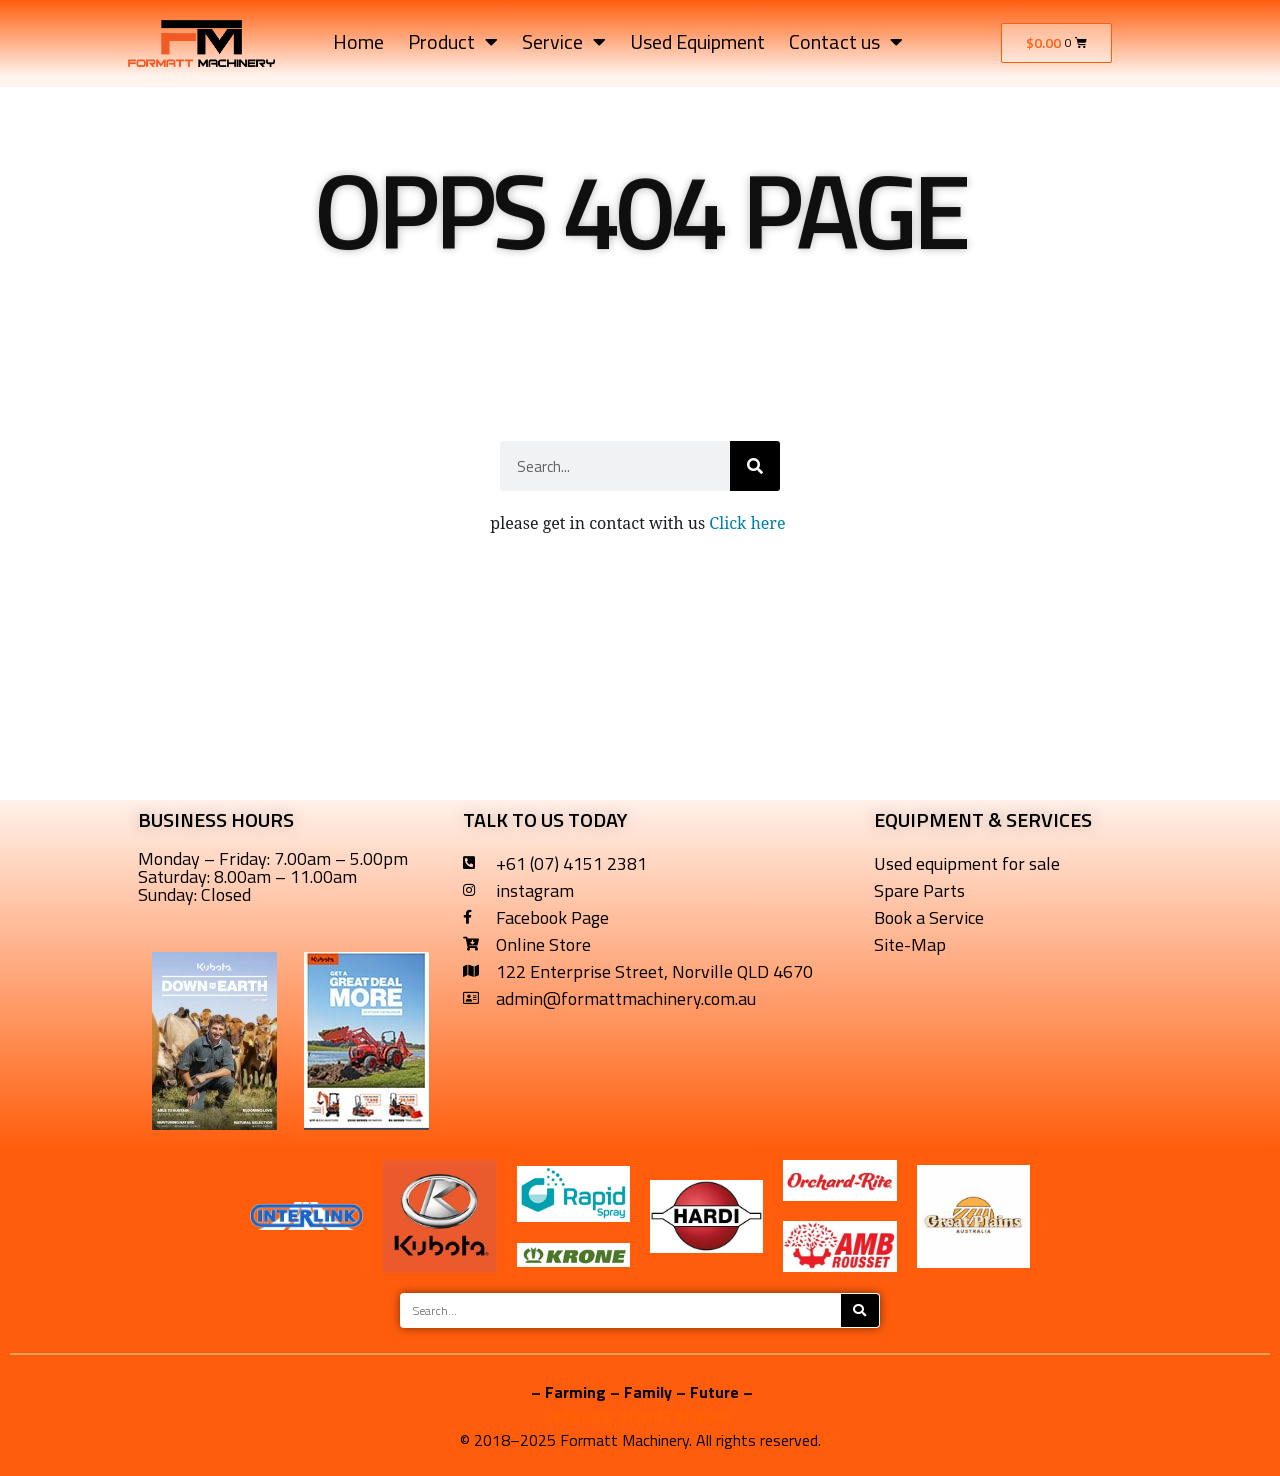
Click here (749, 523)
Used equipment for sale (967, 863)
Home (358, 42)
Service (564, 42)
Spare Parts (919, 890)
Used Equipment (697, 42)
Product (453, 42)
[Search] (755, 466)
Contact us (846, 42)
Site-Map (910, 944)
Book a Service (929, 917)
